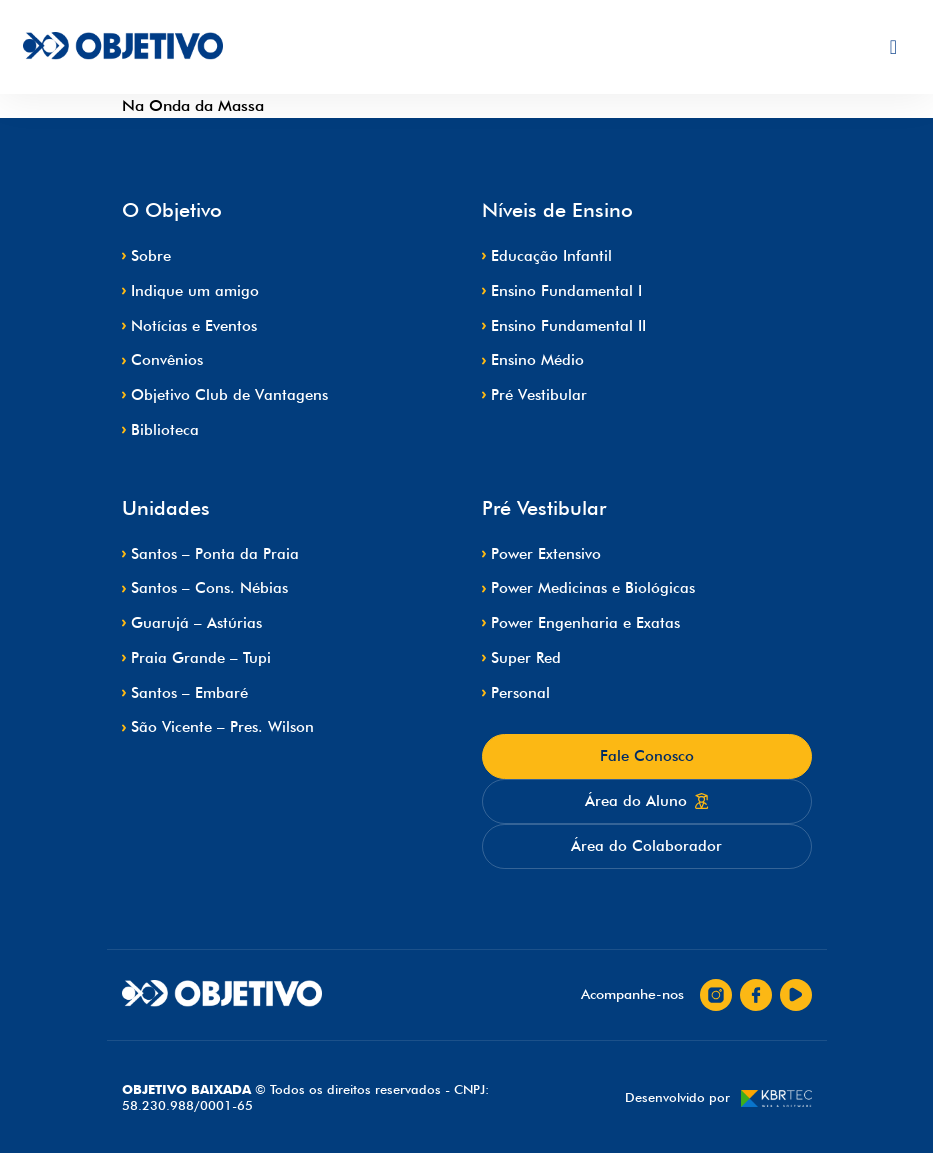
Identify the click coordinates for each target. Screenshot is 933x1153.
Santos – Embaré (189, 693)
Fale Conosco (647, 756)
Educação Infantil (551, 256)
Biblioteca (165, 430)
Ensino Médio (537, 360)
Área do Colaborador (646, 846)
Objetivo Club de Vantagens (229, 395)
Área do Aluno (647, 801)
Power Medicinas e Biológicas (593, 588)
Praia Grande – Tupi (201, 658)
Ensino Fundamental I (566, 291)
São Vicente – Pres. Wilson (222, 727)
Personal (520, 693)
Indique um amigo (195, 291)
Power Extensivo (546, 554)
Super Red (526, 658)
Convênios (167, 360)
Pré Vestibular (539, 395)
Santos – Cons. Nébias (209, 588)
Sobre (151, 256)
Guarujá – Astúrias (196, 623)
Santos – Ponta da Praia (215, 554)
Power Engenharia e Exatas (585, 623)
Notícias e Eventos (194, 326)
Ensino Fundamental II (568, 326)
